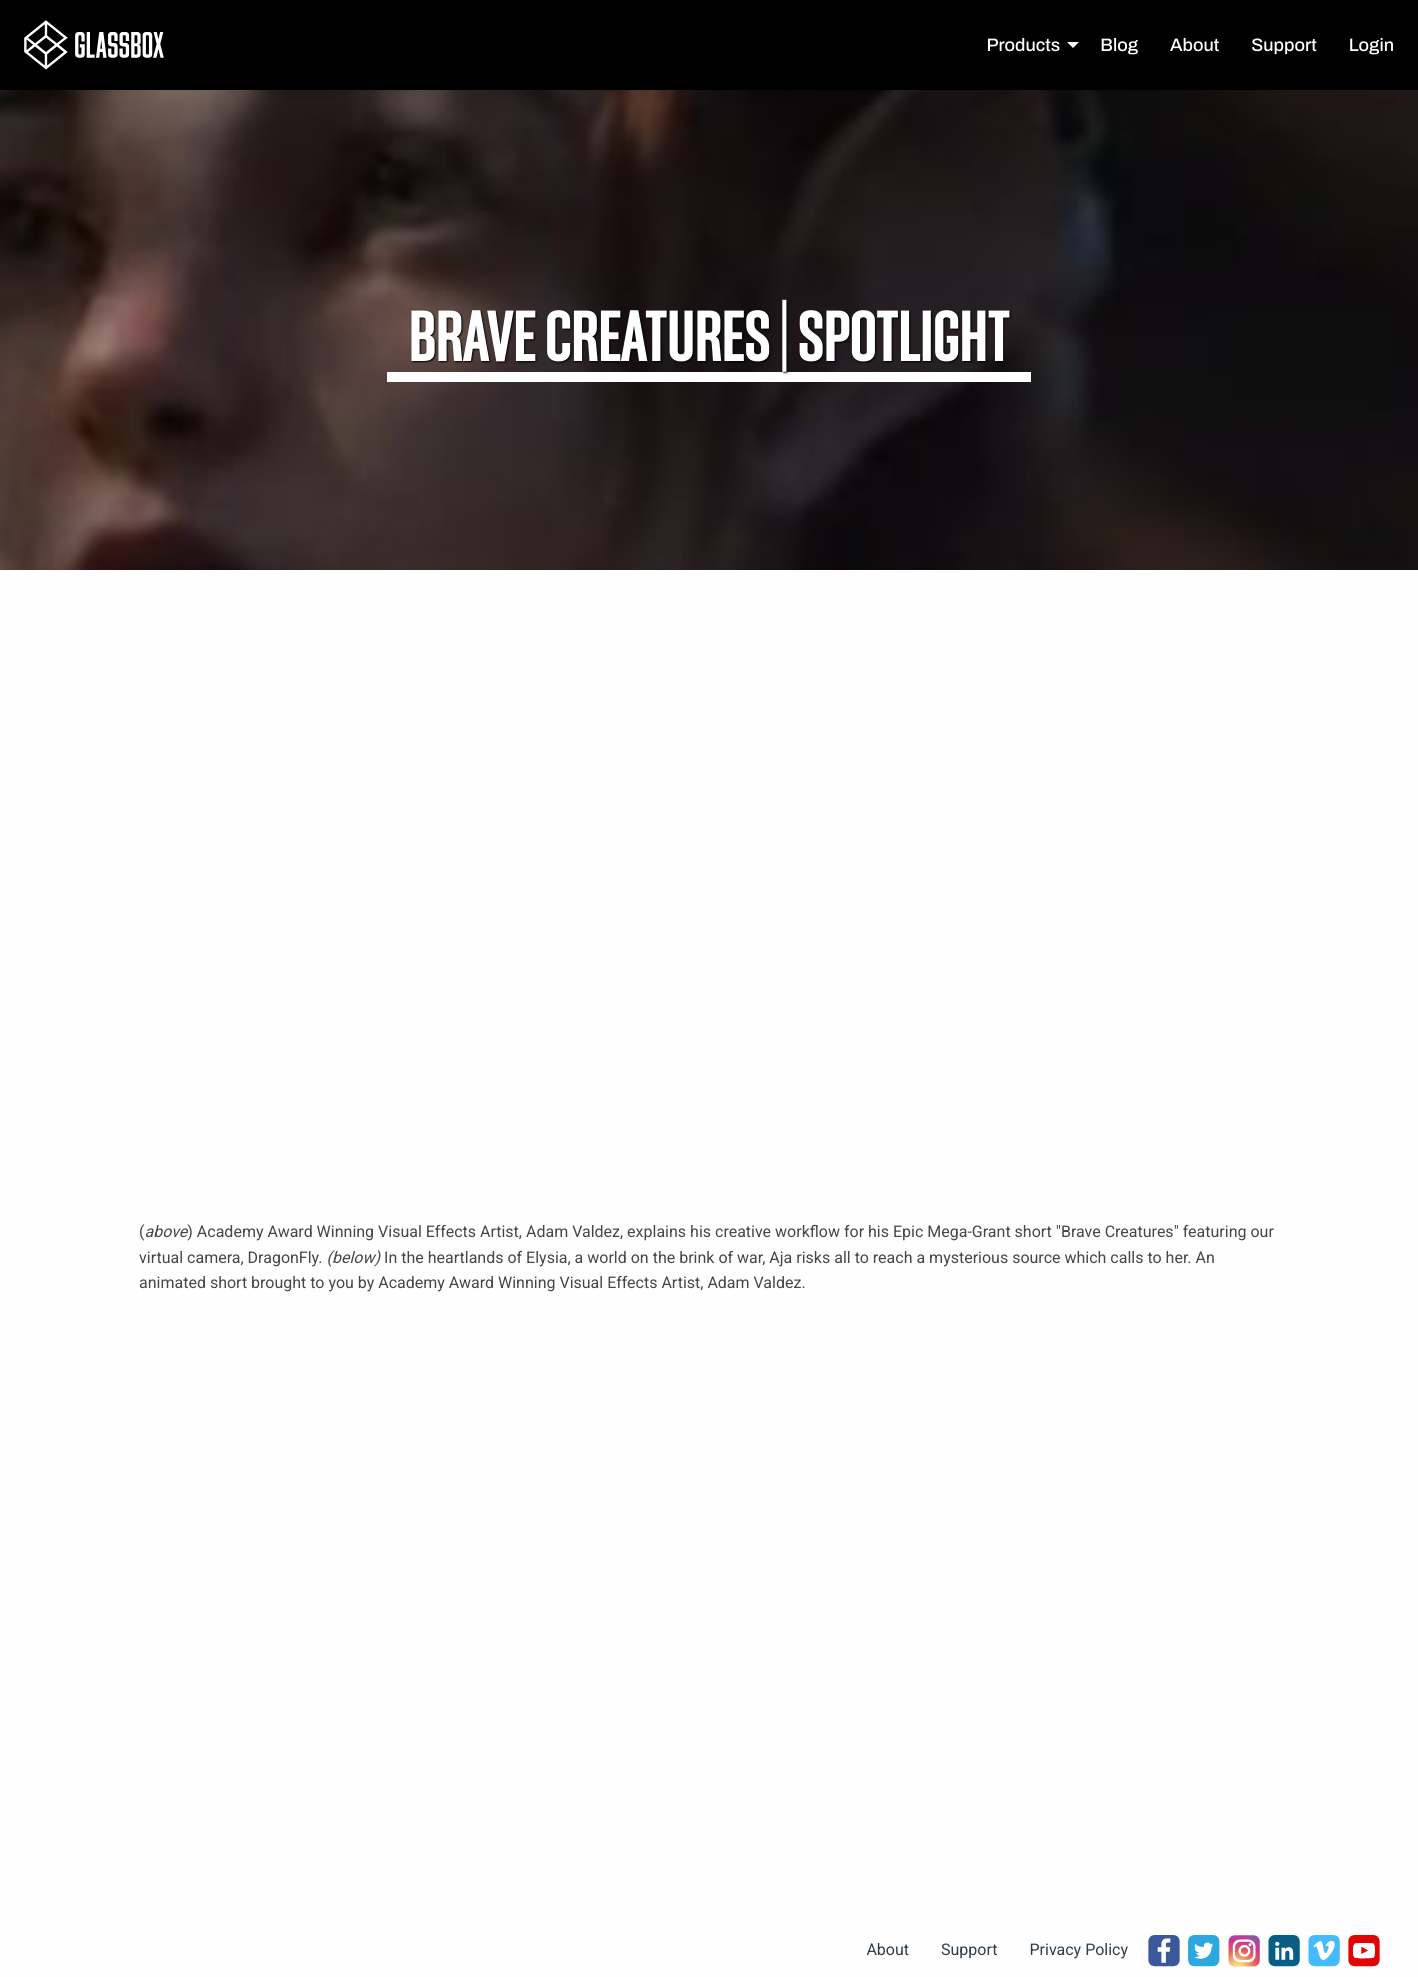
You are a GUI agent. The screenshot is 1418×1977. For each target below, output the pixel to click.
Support (969, 1949)
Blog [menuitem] (1119, 45)
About (887, 1949)
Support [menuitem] (1283, 45)
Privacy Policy (1079, 1949)
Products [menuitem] (1024, 45)
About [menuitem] (1194, 45)
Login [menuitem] (1371, 45)
